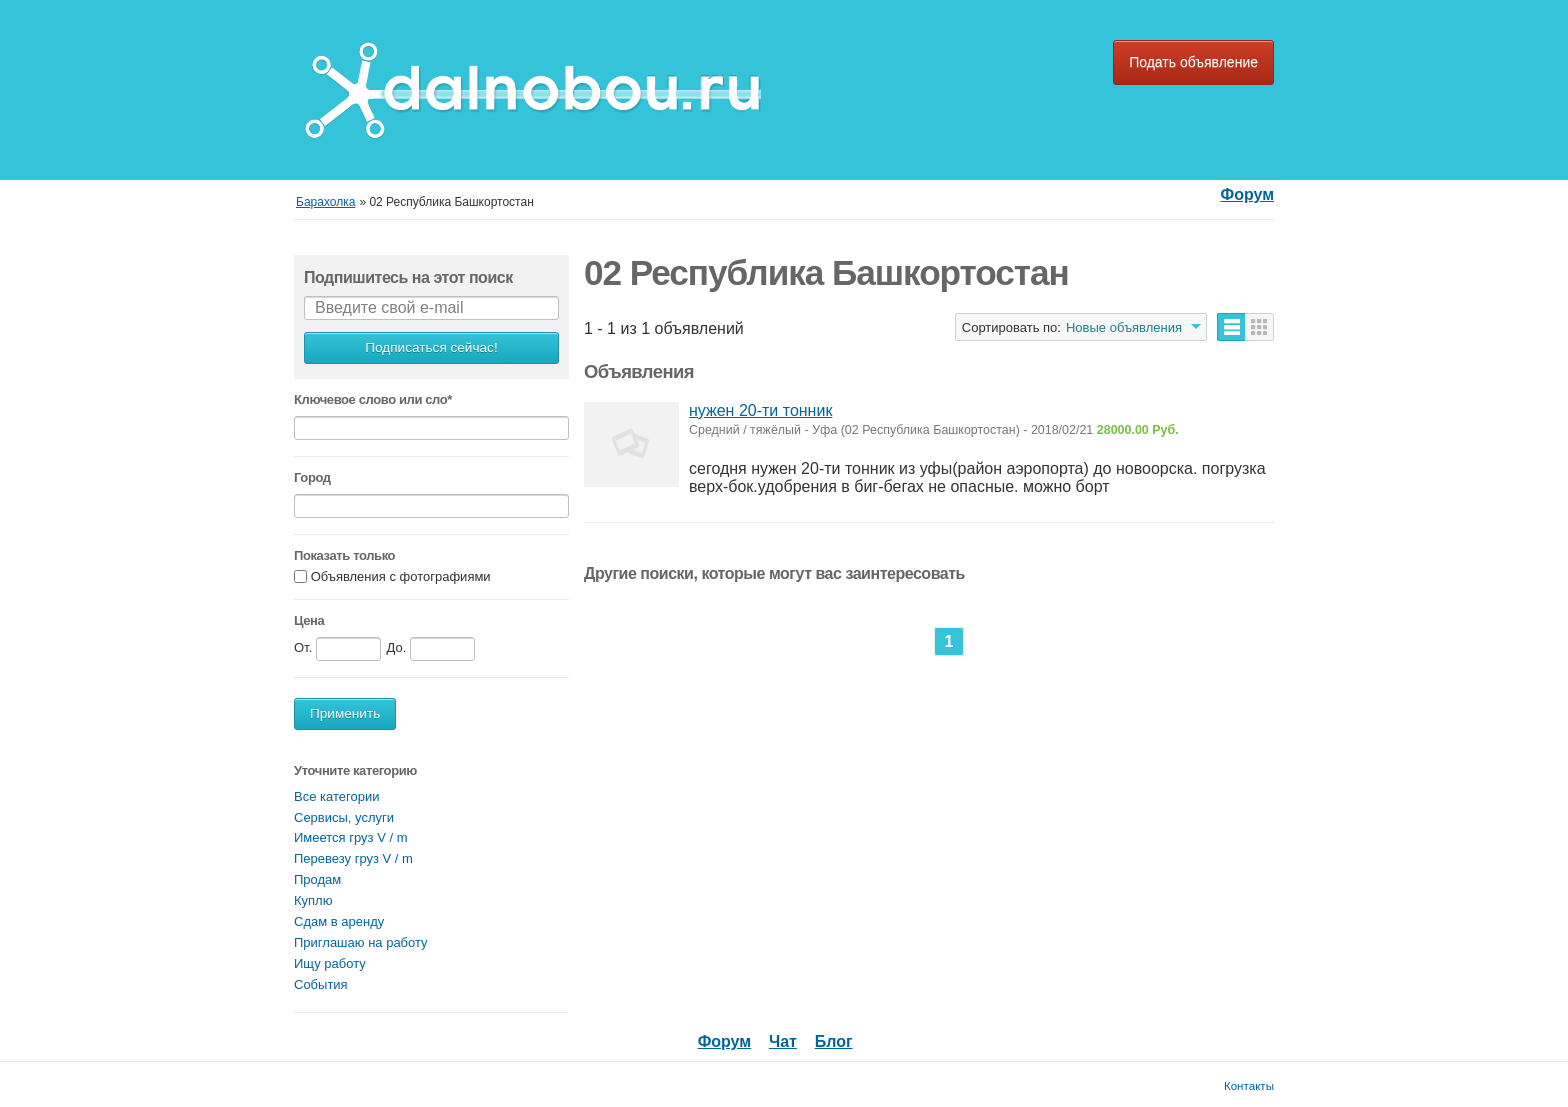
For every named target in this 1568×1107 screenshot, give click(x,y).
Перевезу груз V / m (353, 858)
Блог (834, 1041)
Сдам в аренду (339, 921)
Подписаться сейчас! (431, 347)
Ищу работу (330, 963)
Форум (1247, 194)
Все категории (336, 796)
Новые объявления (1124, 327)
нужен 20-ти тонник (760, 410)
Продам (317, 879)
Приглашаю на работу (361, 942)
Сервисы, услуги (344, 817)
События (321, 984)
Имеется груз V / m (351, 837)
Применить (345, 713)
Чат (783, 1041)
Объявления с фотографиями (401, 576)
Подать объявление (1193, 62)
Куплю (313, 900)
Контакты (1249, 1085)
